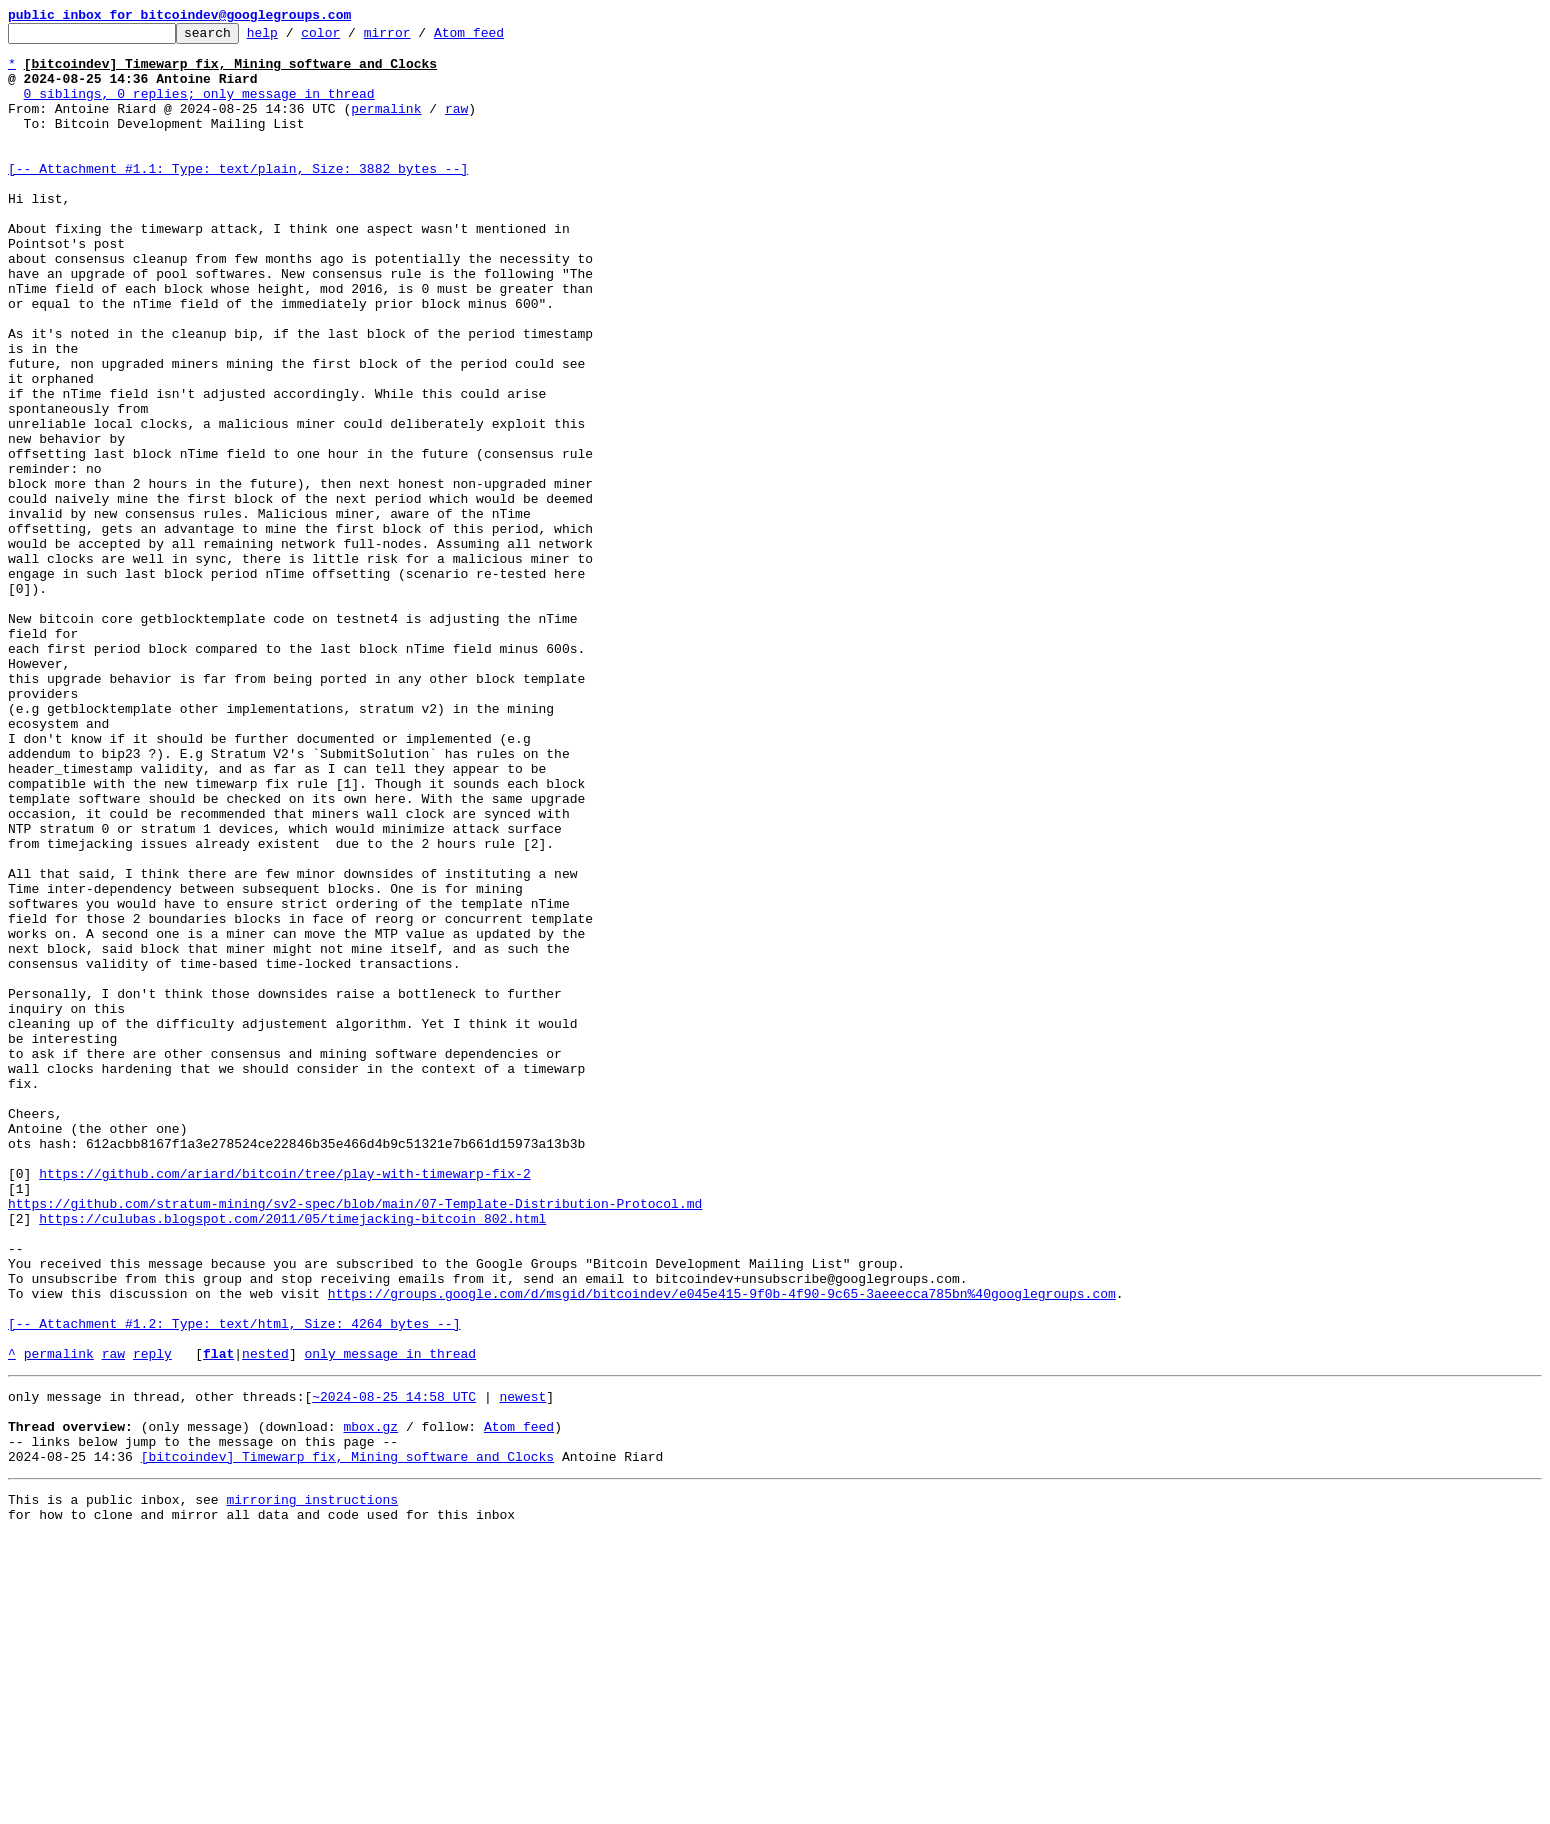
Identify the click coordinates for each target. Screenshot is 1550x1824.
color (351, 38)
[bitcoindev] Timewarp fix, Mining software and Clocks (347, 1738)
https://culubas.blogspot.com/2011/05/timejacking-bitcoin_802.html (292, 1458)
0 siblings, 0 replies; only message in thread (199, 108)
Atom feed (500, 38)
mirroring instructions (312, 1784)
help (293, 38)
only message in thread (390, 1620)
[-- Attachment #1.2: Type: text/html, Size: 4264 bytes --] (234, 1584)
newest (522, 1666)
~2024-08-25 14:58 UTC (394, 1666)
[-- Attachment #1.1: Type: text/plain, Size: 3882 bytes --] (238, 198)
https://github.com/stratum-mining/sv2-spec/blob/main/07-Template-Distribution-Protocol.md (355, 1440)
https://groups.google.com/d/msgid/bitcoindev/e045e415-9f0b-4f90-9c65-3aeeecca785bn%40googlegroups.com (722, 1548)
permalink (386, 126)
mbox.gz (370, 1702)
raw (456, 126)
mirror (418, 38)
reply (152, 1620)
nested (265, 1620)
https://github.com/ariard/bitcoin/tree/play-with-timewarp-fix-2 (284, 1404)
